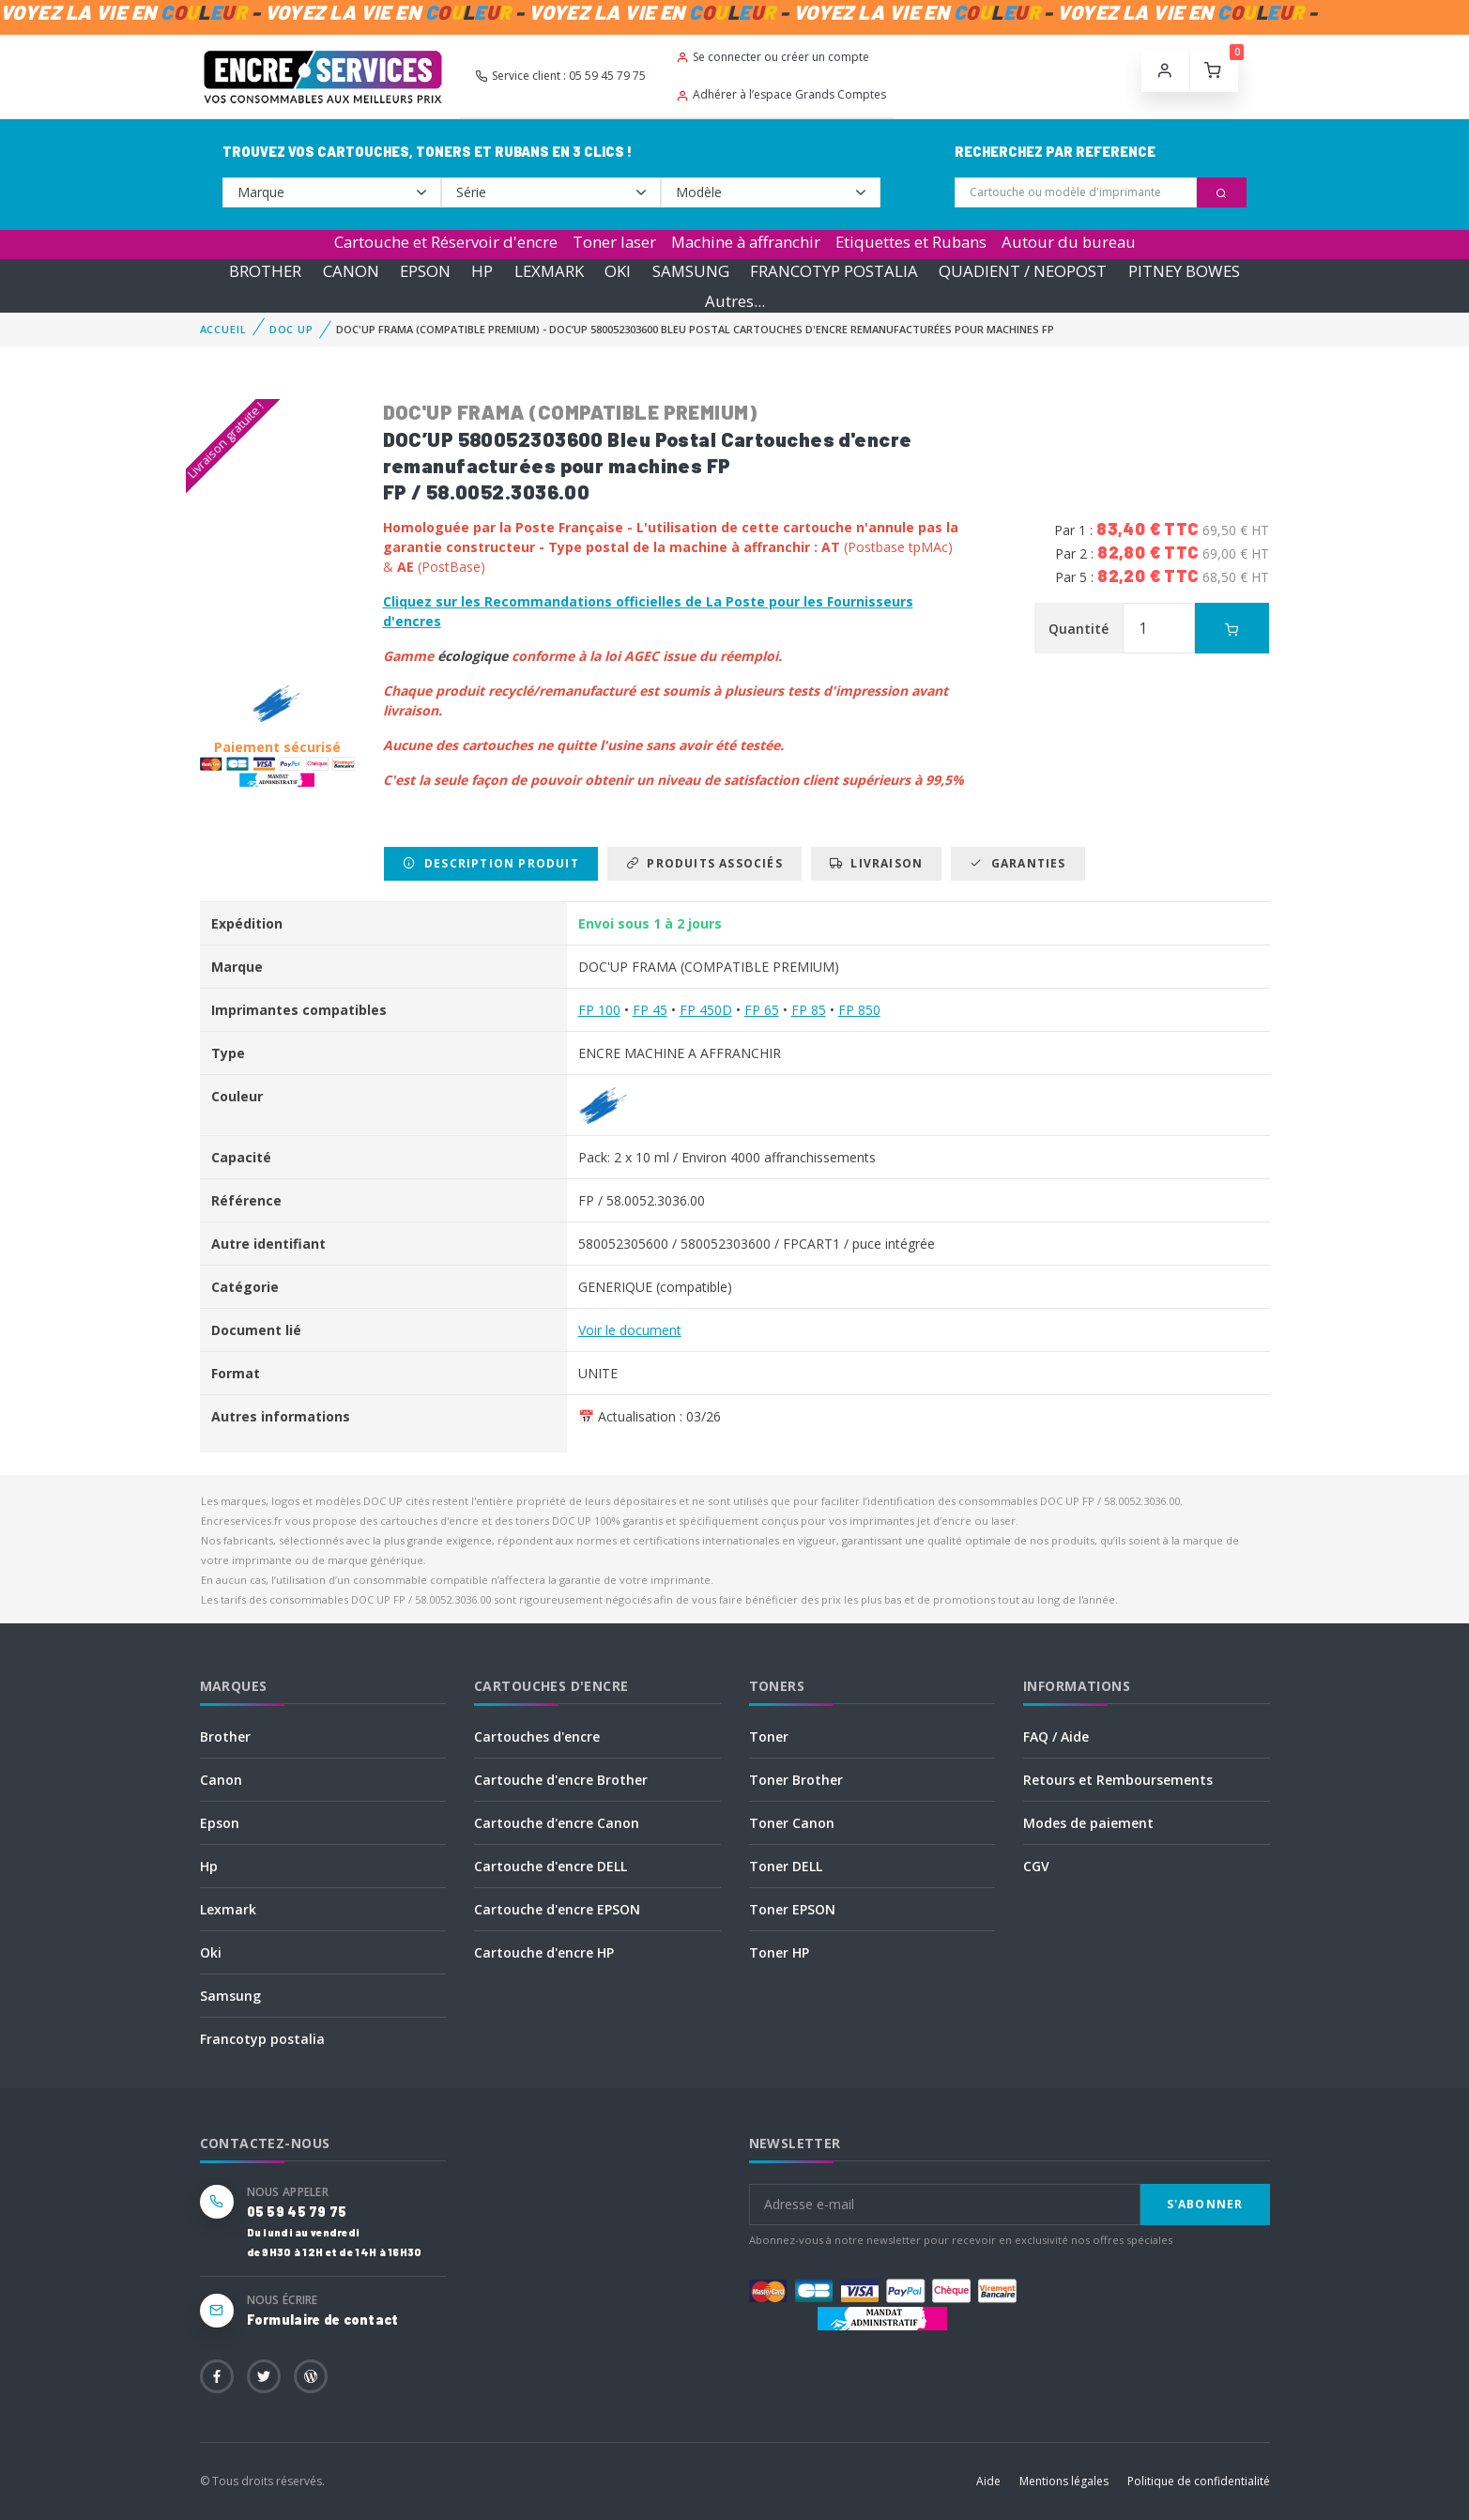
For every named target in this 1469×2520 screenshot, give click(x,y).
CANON (351, 271)
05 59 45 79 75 (297, 2212)
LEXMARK (549, 271)
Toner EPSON (792, 1909)
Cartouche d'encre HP (544, 1952)
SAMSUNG (690, 271)
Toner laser (614, 242)
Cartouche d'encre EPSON (557, 1909)
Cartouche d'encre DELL (550, 1866)
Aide (988, 2481)
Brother (225, 1736)
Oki (211, 1952)
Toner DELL (785, 1866)
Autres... (735, 301)
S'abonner (1205, 2204)
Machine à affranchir (745, 242)
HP (482, 271)
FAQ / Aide (1056, 1736)
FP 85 (808, 1010)
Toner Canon (791, 1823)
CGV (1036, 1866)
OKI (617, 271)
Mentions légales (1064, 2481)
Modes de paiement (1088, 1823)
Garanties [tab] (1017, 863)
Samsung (230, 1996)
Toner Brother (796, 1780)
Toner (768, 1736)
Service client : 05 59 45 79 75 (560, 76)
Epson (219, 1823)
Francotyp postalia (262, 2039)
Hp (209, 1866)
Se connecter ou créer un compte (772, 57)
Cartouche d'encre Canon (556, 1823)
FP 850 (859, 1010)
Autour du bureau (1069, 242)
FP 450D (706, 1010)
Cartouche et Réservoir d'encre (446, 242)
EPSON (425, 271)
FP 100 (599, 1010)
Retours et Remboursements (1118, 1780)
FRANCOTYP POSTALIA (834, 271)
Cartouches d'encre (537, 1736)
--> (332, 192)
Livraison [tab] (876, 863)
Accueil (223, 329)
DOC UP (291, 329)
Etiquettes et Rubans (911, 242)
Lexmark (228, 1909)
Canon (221, 1780)
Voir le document (629, 1330)
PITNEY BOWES (1184, 271)
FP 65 (761, 1010)
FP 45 (650, 1010)
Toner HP (779, 1952)
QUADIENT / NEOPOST (1023, 271)
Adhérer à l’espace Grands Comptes (781, 94)
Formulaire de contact (323, 2320)
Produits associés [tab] (704, 863)
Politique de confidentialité (1198, 2481)
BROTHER (265, 271)
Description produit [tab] (490, 863)
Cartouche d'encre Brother (561, 1780)
